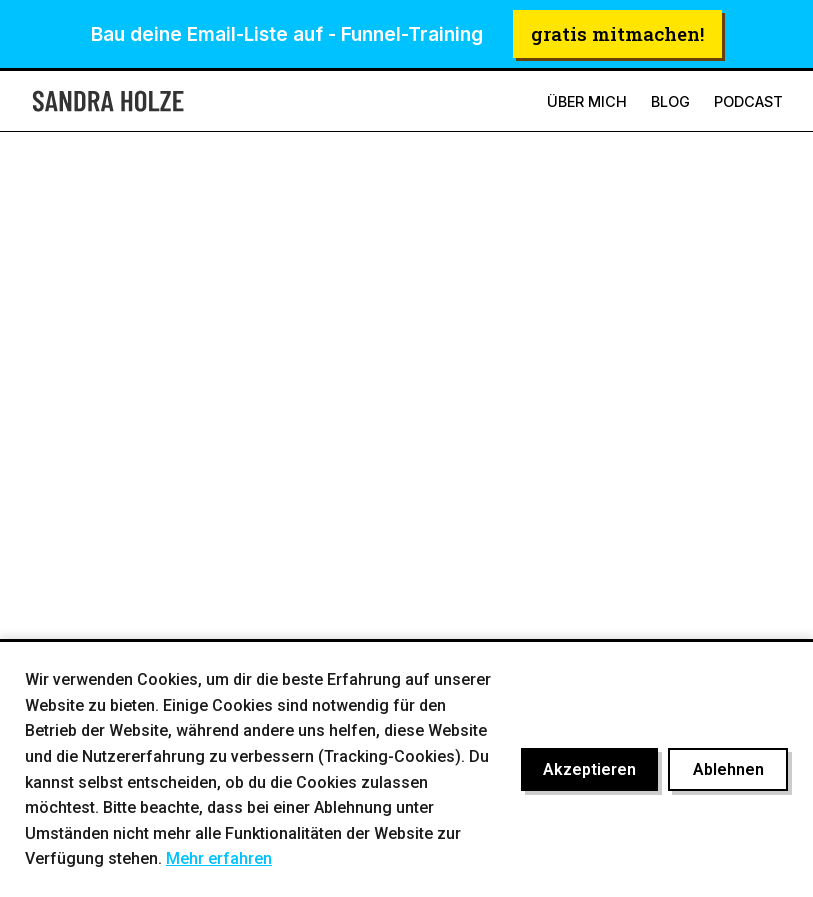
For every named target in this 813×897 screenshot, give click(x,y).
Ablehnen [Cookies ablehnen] (728, 769)
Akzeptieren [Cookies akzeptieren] (589, 769)
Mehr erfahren (219, 858)
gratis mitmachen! (617, 33)
